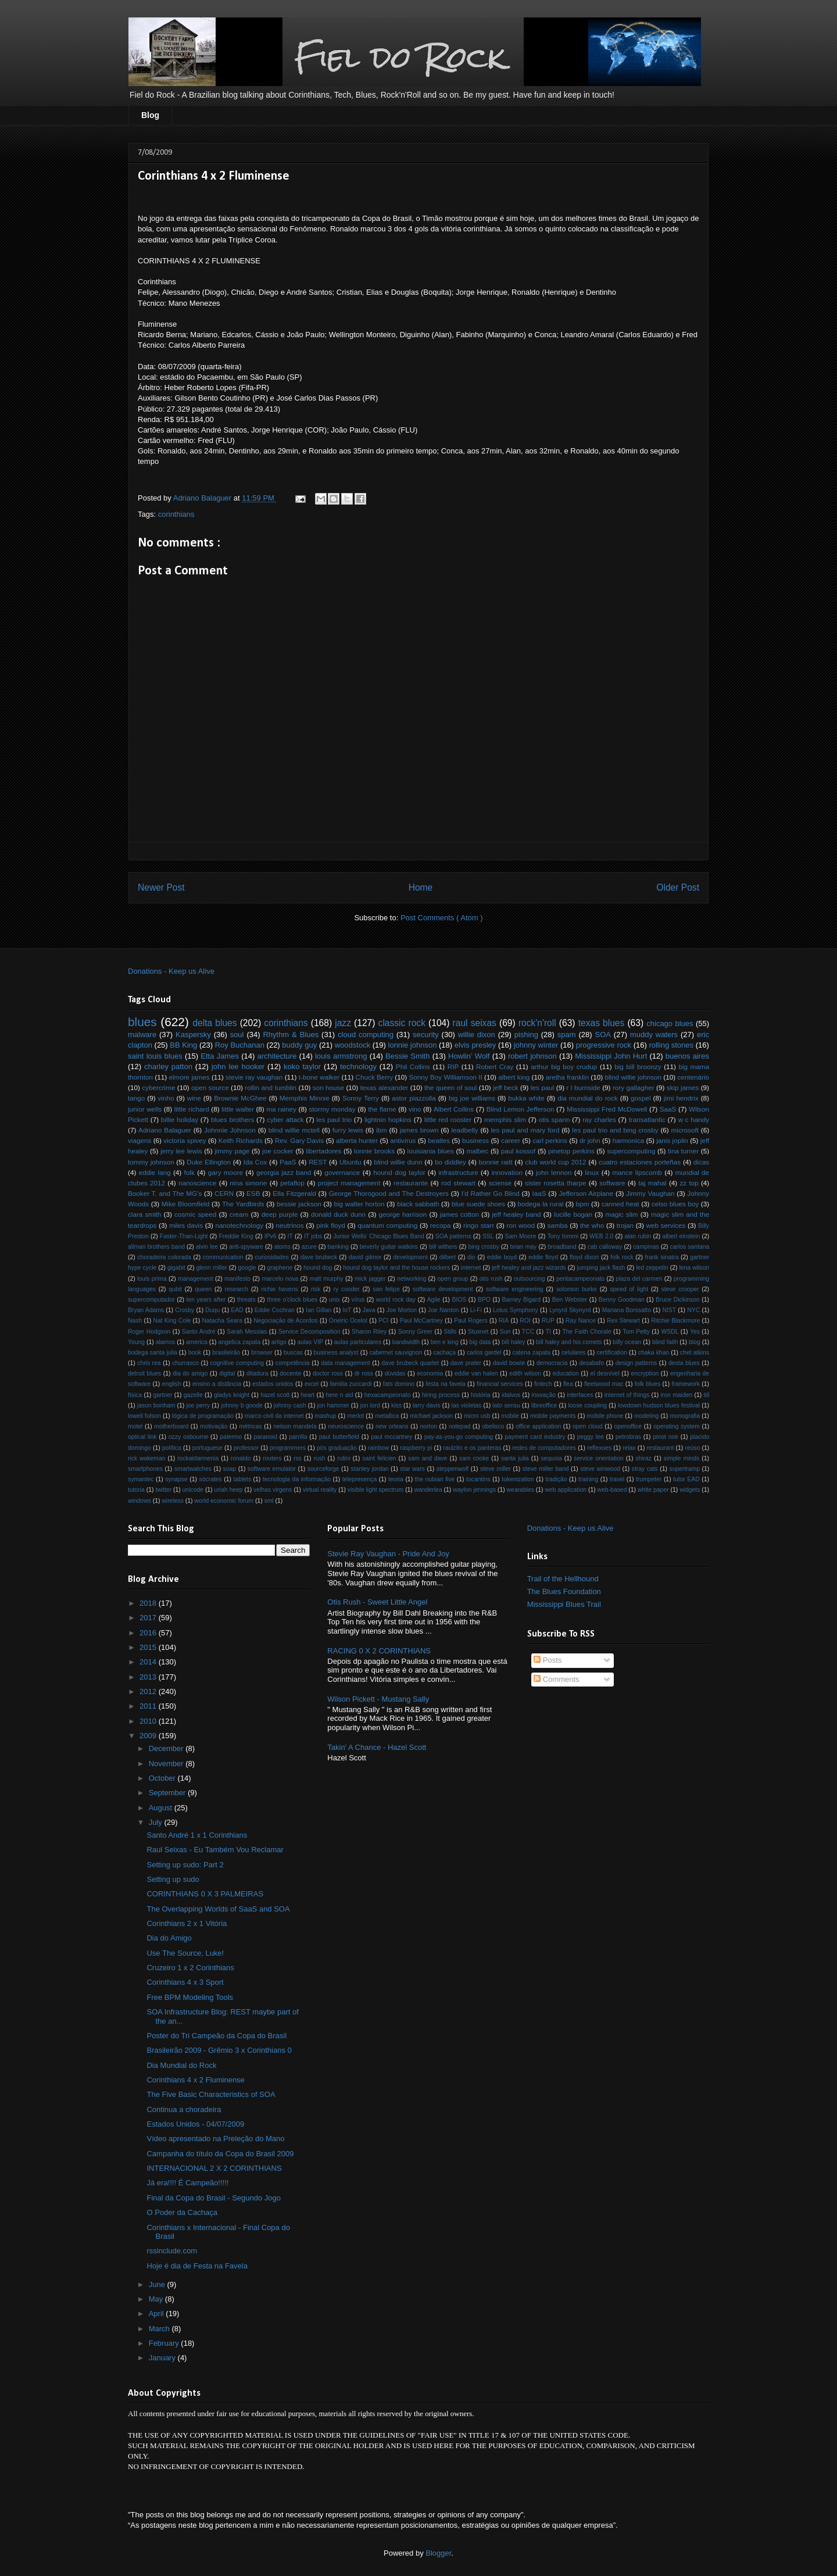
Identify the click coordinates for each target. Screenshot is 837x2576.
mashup (325, 1416)
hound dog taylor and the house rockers (396, 1267)
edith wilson (525, 1373)
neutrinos (290, 1225)
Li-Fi (476, 1310)
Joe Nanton (443, 1310)
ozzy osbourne (189, 1437)
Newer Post (161, 887)
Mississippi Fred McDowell (607, 1109)
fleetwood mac (603, 1384)
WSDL (669, 1331)
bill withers (443, 1247)
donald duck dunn (338, 1214)
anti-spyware (246, 1247)
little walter (237, 1109)
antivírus (403, 1140)
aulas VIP (310, 1342)
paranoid (265, 1437)
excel (312, 1384)
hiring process (441, 1395)
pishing (526, 1034)
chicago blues (669, 1023)
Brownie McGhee (240, 1098)
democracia (552, 1363)
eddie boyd (502, 1257)
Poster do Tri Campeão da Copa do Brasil (216, 2035)
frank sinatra (662, 1257)
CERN (224, 1193)
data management (345, 1363)
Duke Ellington (209, 1162)
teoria (395, 1479)
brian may (523, 1247)
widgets (689, 1490)
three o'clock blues (292, 1299)
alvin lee (207, 1247)
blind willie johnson (632, 1077)
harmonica (629, 1140)
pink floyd (330, 1225)
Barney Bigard (521, 1299)
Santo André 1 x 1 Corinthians (196, 1835)
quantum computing (387, 1225)
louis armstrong (341, 1056)
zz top (689, 1183)
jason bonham (156, 1405)
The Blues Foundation (564, 1591)
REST (318, 1162)
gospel (640, 1098)
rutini (343, 1458)
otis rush (491, 1279)
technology (358, 1066)
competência (293, 1363)
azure (309, 1247)
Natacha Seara (222, 1320)
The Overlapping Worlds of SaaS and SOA (217, 1909)
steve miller (495, 1469)
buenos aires (687, 1056)
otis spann (554, 1119)
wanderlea (428, 1490)
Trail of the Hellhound (563, 1578)
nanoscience (197, 1183)
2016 (149, 1632)
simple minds (682, 1458)
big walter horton (359, 1203)
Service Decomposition (309, 1331)
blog (694, 1342)
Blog (150, 115)
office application (538, 1426)
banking (338, 1247)
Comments (556, 1679)
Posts (547, 1660)
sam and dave (427, 1458)
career (510, 1140)
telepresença (359, 1479)
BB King (183, 1045)
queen (203, 1289)
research (236, 1289)
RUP (548, 1320)
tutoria (136, 1490)
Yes (695, 1331)
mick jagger (370, 1279)
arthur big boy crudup (564, 1066)
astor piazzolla (413, 1098)
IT (290, 1236)
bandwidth (406, 1342)
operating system (676, 1426)
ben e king (445, 1342)
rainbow (378, 1448)
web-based (612, 1490)
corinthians (176, 514)
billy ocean (627, 1342)
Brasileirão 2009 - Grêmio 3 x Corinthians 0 (218, 2050)
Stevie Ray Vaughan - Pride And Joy (388, 1553)
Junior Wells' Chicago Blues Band (378, 1236)
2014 (149, 1661)
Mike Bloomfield (186, 1203)
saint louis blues (155, 1056)
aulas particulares (358, 1342)
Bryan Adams (146, 1310)
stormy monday (332, 1109)
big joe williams (472, 1098)
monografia (685, 1416)
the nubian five (435, 1479)
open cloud (588, 1426)
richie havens (279, 1289)
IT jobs (313, 1236)
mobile (510, 1416)
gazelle (193, 1395)
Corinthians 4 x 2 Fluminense (195, 2079)
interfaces (580, 1395)
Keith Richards (241, 1140)
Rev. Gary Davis (299, 1140)
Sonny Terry (360, 1098)
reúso (692, 1448)
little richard (191, 1109)
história (481, 1395)
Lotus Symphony (515, 1310)
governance (342, 1172)
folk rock (621, 1257)
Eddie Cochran (275, 1310)
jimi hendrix (681, 1098)
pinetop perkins (571, 1151)
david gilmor (365, 1257)
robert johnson (532, 1056)
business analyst (336, 1352)
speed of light (629, 1289)
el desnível (604, 1373)
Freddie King (236, 1236)
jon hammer (333, 1405)
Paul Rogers (471, 1320)
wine (194, 1098)
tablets (242, 1479)
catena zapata (532, 1352)
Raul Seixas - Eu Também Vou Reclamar (214, 1849)
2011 (149, 1706)
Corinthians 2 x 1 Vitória (186, 1923)
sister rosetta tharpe (555, 1183)
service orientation (598, 1458)
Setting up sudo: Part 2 (184, 1864)
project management (349, 1183)
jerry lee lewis (181, 1151)
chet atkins (694, 1352)
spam (566, 1034)
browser (262, 1352)
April (157, 2313)
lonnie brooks (374, 1151)
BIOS (459, 1299)
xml (268, 1501)
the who (592, 1225)
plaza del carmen (639, 1279)
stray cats (645, 1469)
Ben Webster (569, 1299)
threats (246, 1299)
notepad (460, 1426)
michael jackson (431, 1416)
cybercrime (158, 1087)
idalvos (511, 1395)
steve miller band (546, 1469)
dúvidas (395, 1373)
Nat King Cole (172, 1320)
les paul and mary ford (525, 1130)
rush (319, 1458)
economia (430, 1373)
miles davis (186, 1225)
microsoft (685, 1130)
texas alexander (384, 1087)
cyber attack (285, 1119)
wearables (520, 1490)
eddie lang (155, 1172)
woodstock (352, 1045)
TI (548, 1331)
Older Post (677, 887)
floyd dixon (584, 1257)
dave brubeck (319, 1257)
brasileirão (226, 1352)
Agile (434, 1299)
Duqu (212, 1310)
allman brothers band (156, 1247)
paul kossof (518, 1151)
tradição (556, 1479)
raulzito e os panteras (472, 1448)
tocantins (478, 1479)
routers (272, 1458)
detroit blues (144, 1373)
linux (592, 1172)
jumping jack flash (601, 1267)
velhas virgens (272, 1490)
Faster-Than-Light (184, 1236)
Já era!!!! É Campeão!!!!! (187, 2182)
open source (210, 1087)
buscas (293, 1352)
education (566, 1373)
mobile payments (553, 1416)
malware (142, 1034)
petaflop (292, 1183)
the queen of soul (450, 1087)
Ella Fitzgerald (294, 1193)
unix (334, 1299)
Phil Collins (413, 1066)
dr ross (364, 1373)
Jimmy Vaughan (650, 1193)
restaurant (660, 1448)
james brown (419, 1130)
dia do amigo (190, 1373)
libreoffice (544, 1405)
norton (428, 1426)
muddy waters (654, 1034)
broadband (562, 1247)
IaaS (539, 1193)
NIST (669, 1310)
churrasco (185, 1363)
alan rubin (637, 1236)
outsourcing (529, 1279)
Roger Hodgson (149, 1331)
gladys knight (231, 1395)
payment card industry (535, 1437)
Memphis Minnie (305, 1098)
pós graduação (337, 1448)
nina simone (248, 1183)
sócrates (210, 1479)
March (160, 2328)
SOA (602, 1034)
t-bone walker (319, 1077)
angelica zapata (239, 1342)
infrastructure (458, 1172)
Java (369, 1310)
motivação (213, 1426)
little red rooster (448, 1119)
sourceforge (323, 1469)
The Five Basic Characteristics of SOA (210, 2094)
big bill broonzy (637, 1066)
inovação (544, 1395)
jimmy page (231, 1151)
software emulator (272, 1469)
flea (568, 1384)
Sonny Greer (415, 1331)
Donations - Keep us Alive (171, 971)
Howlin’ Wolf (468, 1056)
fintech (543, 1384)
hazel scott (274, 1395)
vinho (166, 1098)
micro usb (477, 1416)
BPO (484, 1299)
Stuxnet (478, 1331)
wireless (173, 1501)
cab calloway (605, 1247)
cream (239, 1214)
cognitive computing (237, 1363)
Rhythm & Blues (291, 1034)
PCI (383, 1320)
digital (227, 1373)
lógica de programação (203, 1416)
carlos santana (689, 1247)
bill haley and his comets (569, 1342)
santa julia (515, 1458)
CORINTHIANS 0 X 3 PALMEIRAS (204, 1893)
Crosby (184, 1310)
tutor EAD (686, 1479)
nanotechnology (240, 1225)
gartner (163, 1395)
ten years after (206, 1299)
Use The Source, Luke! (185, 1953)
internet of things (627, 1395)
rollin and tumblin (270, 1087)
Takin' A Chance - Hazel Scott (376, 1747)
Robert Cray (494, 1066)
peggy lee (590, 1437)
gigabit (176, 1267)
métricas (250, 1426)
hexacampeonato (387, 1395)
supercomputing (631, 1151)
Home (421, 887)
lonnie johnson (412, 1045)
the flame (382, 1109)
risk (315, 1289)
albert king (514, 1077)
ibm (381, 1130)
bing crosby (483, 1247)
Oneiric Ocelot (348, 1320)
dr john (590, 1140)
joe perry (198, 1405)
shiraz (643, 1458)
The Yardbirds (243, 1203)
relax (629, 1448)
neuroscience (346, 1426)
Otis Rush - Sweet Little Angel (377, 1602)
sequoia (551, 1458)
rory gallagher (633, 1087)
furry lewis (347, 1130)
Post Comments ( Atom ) (441, 917)
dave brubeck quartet (410, 1363)
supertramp (684, 1469)
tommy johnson (151, 1162)
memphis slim (505, 1119)
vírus (358, 1299)
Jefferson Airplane (586, 1193)
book (195, 1352)
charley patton (168, 1066)
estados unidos (272, 1384)
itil (707, 1395)
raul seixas (474, 1023)
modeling (646, 1416)
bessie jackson (299, 1203)
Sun (505, 1331)
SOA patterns (453, 1236)
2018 (149, 1603)
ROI (525, 1320)
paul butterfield (339, 1437)
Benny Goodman (622, 1299)
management (195, 1279)
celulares (573, 1352)
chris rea (148, 1363)
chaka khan (653, 1352)
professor (246, 1448)
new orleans (392, 1426)
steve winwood (600, 1469)
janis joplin (672, 1140)
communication (223, 1257)
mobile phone (605, 1416)
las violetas (467, 1405)
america (197, 1342)
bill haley (513, 1342)
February (165, 2343)
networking (411, 1279)
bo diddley (450, 1162)
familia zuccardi (350, 1384)
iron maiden (677, 1395)
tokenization (518, 1479)
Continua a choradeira (183, 2109)
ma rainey (281, 1109)
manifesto (237, 1279)
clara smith (144, 1214)
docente (290, 1373)
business (475, 1140)
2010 (149, 1721)
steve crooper (680, 1289)
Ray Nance (581, 1320)
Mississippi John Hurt (611, 1056)
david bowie (509, 1363)
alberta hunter (357, 1140)
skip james (683, 1087)
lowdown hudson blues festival (659, 1405)
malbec (478, 1151)
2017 (149, 1617)
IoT (346, 1310)
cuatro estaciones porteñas (640, 1162)
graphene (279, 1267)
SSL (488, 1236)
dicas (701, 1162)
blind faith (665, 1342)
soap (230, 1469)
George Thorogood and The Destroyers (389, 1193)
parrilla (298, 1437)
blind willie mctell (294, 1130)
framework (685, 1384)
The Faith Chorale (586, 1331)
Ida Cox (255, 1162)
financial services (500, 1384)
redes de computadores (544, 1448)
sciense (500, 1183)
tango (136, 1098)
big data (480, 1342)
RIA (504, 1320)
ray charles (599, 1119)
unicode (193, 1490)
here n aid (339, 1395)
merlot (355, 1416)
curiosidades (272, 1257)
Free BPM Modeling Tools (189, 1997)
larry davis (427, 1405)
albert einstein (681, 1236)
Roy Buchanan (239, 1045)
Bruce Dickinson (678, 1299)
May (157, 2299)
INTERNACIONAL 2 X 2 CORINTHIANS (213, 2168)
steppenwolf (452, 1469)
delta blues (214, 1023)
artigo (279, 1342)
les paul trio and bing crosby (615, 1130)
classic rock (401, 1023)
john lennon (554, 1172)
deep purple (280, 1214)
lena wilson (694, 1267)
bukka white (526, 1098)
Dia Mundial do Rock (181, 2065)
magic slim (622, 1214)
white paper (653, 1490)
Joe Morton (402, 1310)
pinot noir (665, 1437)
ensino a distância (216, 1384)
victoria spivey (184, 1140)
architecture (276, 1056)
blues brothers (233, 1119)
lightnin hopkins (388, 1119)
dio (471, 1257)
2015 (149, 1647)
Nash (135, 1320)
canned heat (620, 1203)
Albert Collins (454, 1109)
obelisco (493, 1426)
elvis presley (475, 1045)
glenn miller (211, 1267)
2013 (149, 1677)
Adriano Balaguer (164, 1130)
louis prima (152, 1279)
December (167, 1748)
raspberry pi (416, 1448)
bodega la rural (541, 1203)
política (171, 1448)
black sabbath (418, 1203)
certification (611, 1352)
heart (308, 1395)
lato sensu (506, 1405)
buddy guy (299, 1045)
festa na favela (445, 1384)
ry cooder (347, 1289)
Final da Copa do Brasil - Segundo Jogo (213, 2197)
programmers (288, 1448)
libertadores (323, 1151)
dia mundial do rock (587, 1098)
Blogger (438, 2553)
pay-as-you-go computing (458, 1437)
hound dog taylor (399, 1172)
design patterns (636, 1363)
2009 (149, 1735)
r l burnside (583, 1087)
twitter (163, 1490)
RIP (453, 1066)
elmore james (189, 1077)
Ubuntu (350, 1162)
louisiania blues (430, 1151)
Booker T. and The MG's (165, 1193)
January (163, 2357)
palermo (231, 1437)
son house (328, 1087)
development (410, 1257)
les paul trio (334, 1119)
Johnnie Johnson (230, 1130)
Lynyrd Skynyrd (570, 1310)
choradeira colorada (164, 1257)
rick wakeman (147, 1458)
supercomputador (151, 1299)
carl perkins (549, 1140)
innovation (507, 1172)
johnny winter (536, 1045)
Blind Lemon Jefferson (521, 1109)
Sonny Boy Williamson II (445, 1077)
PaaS (288, 1162)
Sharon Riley (369, 1331)
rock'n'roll (537, 1023)
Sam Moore (520, 1236)
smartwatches (193, 1469)
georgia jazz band (283, 1172)
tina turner (683, 1151)
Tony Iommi (563, 1236)
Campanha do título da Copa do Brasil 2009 (220, 2153)
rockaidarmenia (198, 1458)
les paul (543, 1087)
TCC (528, 1331)
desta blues (684, 1363)
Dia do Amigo (168, 1938)
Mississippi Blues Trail (564, 1604)
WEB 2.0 (601, 1236)
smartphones (145, 1469)
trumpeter (648, 1479)
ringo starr (478, 1225)
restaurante (411, 1183)
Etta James (220, 1056)
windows (139, 1501)
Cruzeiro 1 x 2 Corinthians (190, 1967)
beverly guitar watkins (389, 1247)
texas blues (601, 1023)
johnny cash (290, 1405)
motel (135, 1426)
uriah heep (228, 1490)
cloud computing (366, 1034)
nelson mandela (294, 1426)
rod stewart (458, 1183)
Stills (450, 1331)
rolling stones (671, 1045)
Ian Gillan (318, 1310)
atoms (282, 1247)
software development (443, 1289)
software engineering (514, 1289)
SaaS (668, 1109)
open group (453, 1279)
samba (557, 1225)
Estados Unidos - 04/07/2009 (195, 2124)
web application (565, 1490)
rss (298, 1458)
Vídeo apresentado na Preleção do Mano (215, 2138)
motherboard (171, 1426)
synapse (176, 1479)
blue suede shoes (478, 1203)
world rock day (396, 1299)
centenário (694, 1077)
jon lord (370, 1405)
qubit (175, 1289)
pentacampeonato (580, 1279)
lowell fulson (144, 1416)
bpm (582, 1203)
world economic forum (223, 1501)
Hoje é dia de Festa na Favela (196, 2265)
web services (666, 1225)
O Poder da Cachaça (181, 2212)
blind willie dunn (398, 1162)
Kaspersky (193, 1034)
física (135, 1395)
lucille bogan (573, 1214)
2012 (149, 1691)
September (168, 1792)
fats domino (398, 1384)
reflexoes (599, 1448)
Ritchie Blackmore (675, 1320)
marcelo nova (280, 1279)
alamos (166, 1342)
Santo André (199, 1331)
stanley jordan (369, 1469)
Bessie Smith (407, 1056)
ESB (253, 1193)
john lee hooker (238, 1066)
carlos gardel (484, 1352)
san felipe (386, 1289)
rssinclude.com (171, 2250)
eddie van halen (476, 1373)
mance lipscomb (637, 1172)
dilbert (447, 1257)
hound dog (317, 1267)
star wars (412, 1469)
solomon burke (576, 1289)
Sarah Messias (247, 1331)
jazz (343, 1023)
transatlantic (647, 1119)
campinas (646, 1247)
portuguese (207, 1448)
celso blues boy (675, 1203)
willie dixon (476, 1034)
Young (136, 1342)
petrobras (628, 1437)
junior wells (145, 1109)
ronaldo (241, 1458)
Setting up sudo (172, 1879)
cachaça (444, 1352)
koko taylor (302, 1066)
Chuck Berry (374, 1077)
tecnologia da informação (297, 1479)
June (158, 2284)
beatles (439, 1140)
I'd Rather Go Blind (491, 1193)
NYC (693, 1310)
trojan (625, 1225)
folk (189, 1172)
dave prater (465, 1363)
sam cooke (474, 1458)
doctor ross (328, 1373)
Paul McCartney (421, 1320)
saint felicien (379, 1458)
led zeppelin (652, 1267)
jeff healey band (516, 1214)
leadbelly (464, 1130)
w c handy (693, 1119)
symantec (140, 1479)
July (156, 1822)
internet (471, 1267)
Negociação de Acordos (285, 1320)
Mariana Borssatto (627, 1310)
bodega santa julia (152, 1352)
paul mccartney (391, 1437)
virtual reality (320, 1490)
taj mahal (652, 1183)
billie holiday (179, 1119)
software (612, 1183)
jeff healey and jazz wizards (529, 1267)
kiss (396, 1405)
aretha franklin (567, 1077)
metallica (387, 1416)
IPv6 (270, 1236)
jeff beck (505, 1087)
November (167, 1763)
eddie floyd (543, 1257)
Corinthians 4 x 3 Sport (184, 1982)
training (588, 1479)
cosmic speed (195, 1214)
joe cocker (278, 1151)
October (163, 1778)
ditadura (257, 1373)
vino (415, 1109)
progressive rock (603, 1045)
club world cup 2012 (555, 1162)
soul (237, 1034)
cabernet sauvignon (396, 1352)
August (161, 1807)
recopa (440, 1225)
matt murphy (327, 1279)
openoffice (628, 1426)
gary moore (225, 1172)
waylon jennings (474, 1490)
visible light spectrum (375, 1490)
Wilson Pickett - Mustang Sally (378, 1699)
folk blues (647, 1384)
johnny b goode (242, 1405)
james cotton (459, 1214)
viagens (139, 1140)
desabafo (591, 1363)
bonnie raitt (495, 1162)
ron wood (521, 1225)
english (171, 1384)
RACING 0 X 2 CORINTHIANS (379, 1650)
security (426, 1034)
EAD (237, 1310)
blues (142, 1021)
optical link (142, 1437)
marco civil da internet (274, 1416)
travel (617, 1479)
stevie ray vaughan (254, 1077)
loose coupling (587, 1405)
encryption (645, 1373)
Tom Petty (636, 1331)
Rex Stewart (623, 1320)
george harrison (403, 1214)
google (247, 1267)
